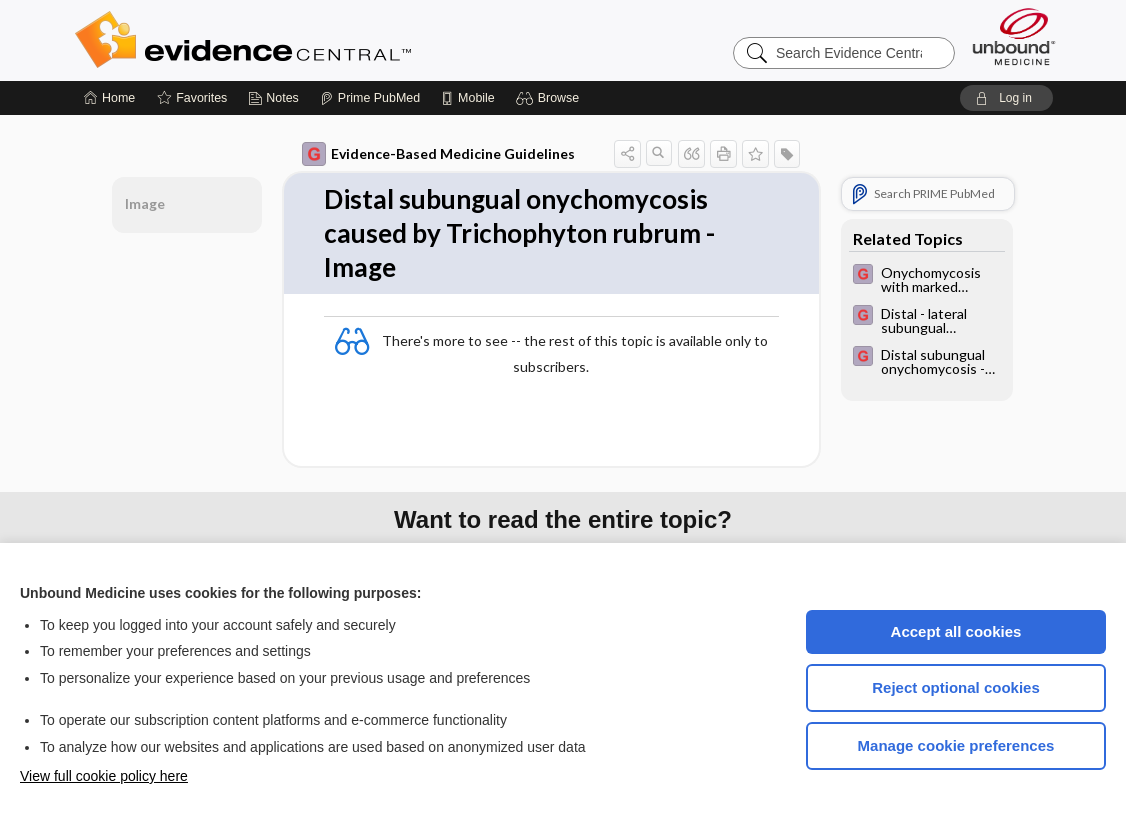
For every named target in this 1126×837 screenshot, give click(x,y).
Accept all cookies (956, 631)
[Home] (109, 98)
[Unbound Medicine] (1014, 36)
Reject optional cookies (956, 687)
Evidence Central (323, 40)
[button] (550, 98)
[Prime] (370, 98)
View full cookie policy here (104, 776)
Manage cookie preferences (956, 745)
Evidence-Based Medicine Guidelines (438, 154)
